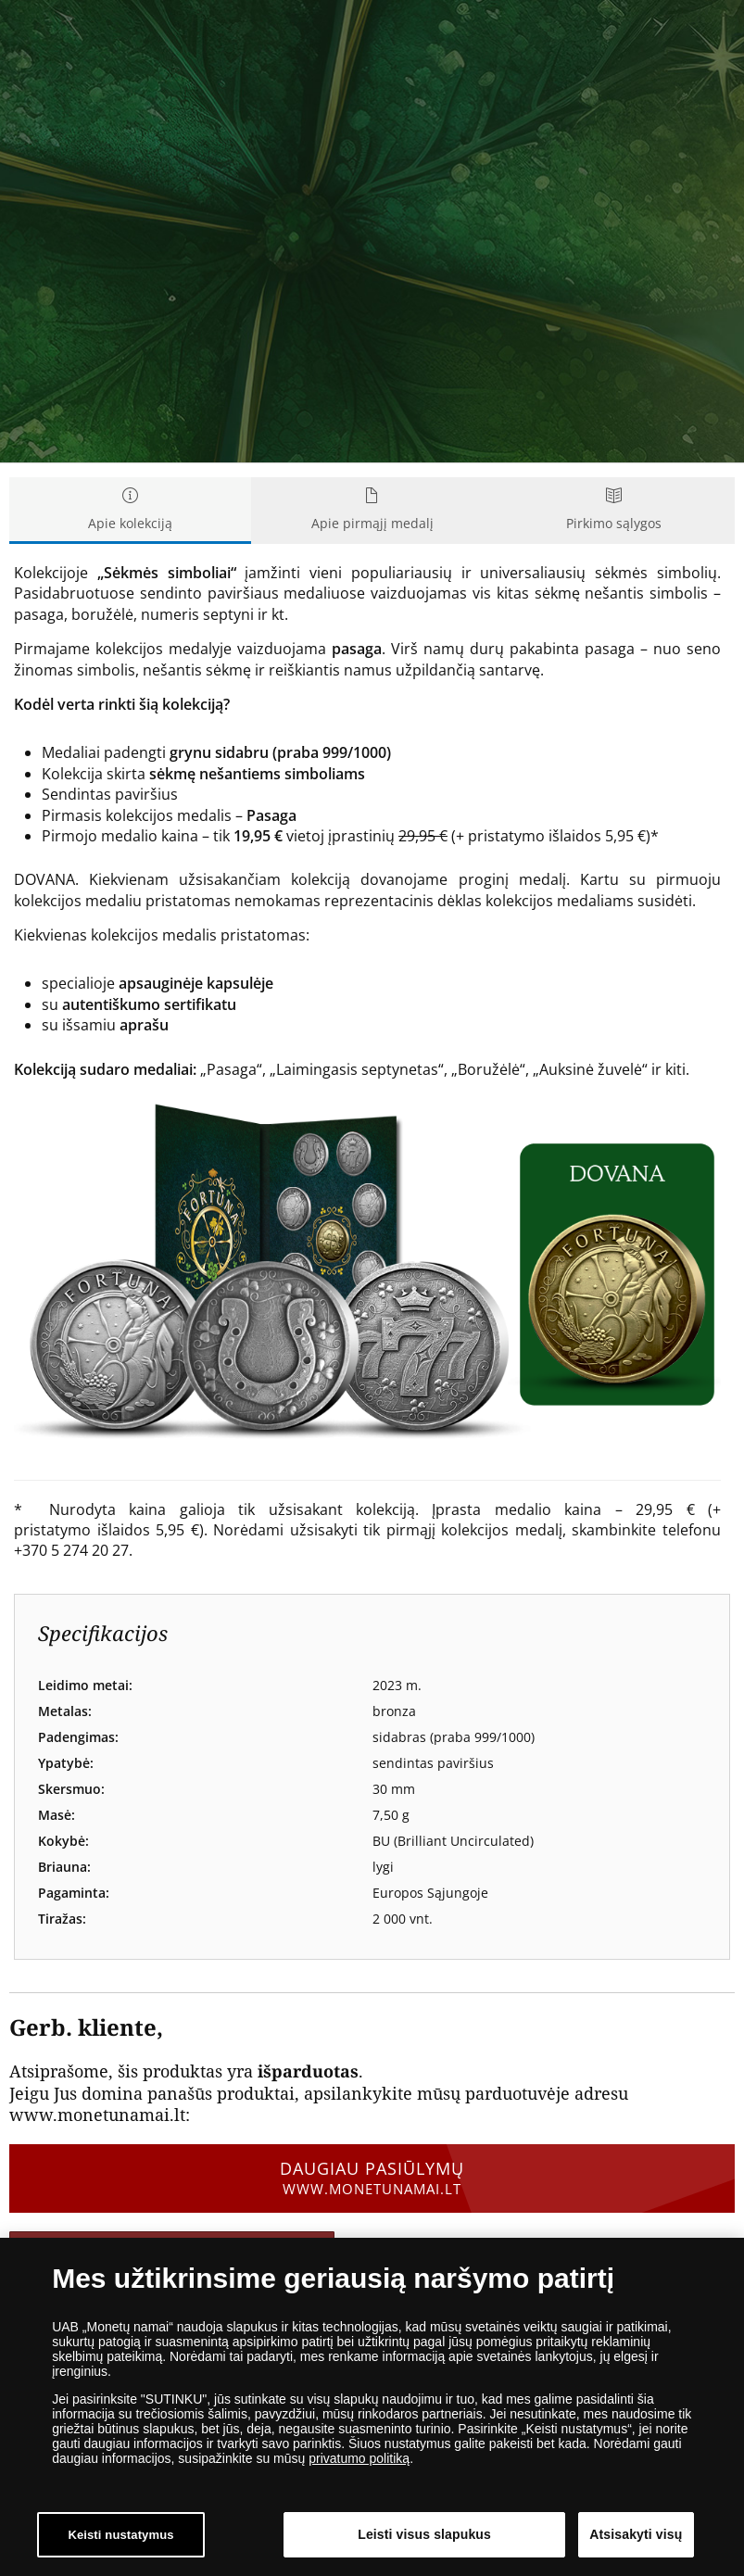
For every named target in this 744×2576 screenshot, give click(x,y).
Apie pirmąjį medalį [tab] (372, 510)
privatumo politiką (359, 2458)
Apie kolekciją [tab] (130, 510)
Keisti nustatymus (120, 2535)
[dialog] (372, 2407)
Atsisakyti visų (635, 2534)
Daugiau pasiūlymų (372, 2177)
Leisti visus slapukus (424, 2534)
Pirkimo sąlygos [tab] (614, 510)
